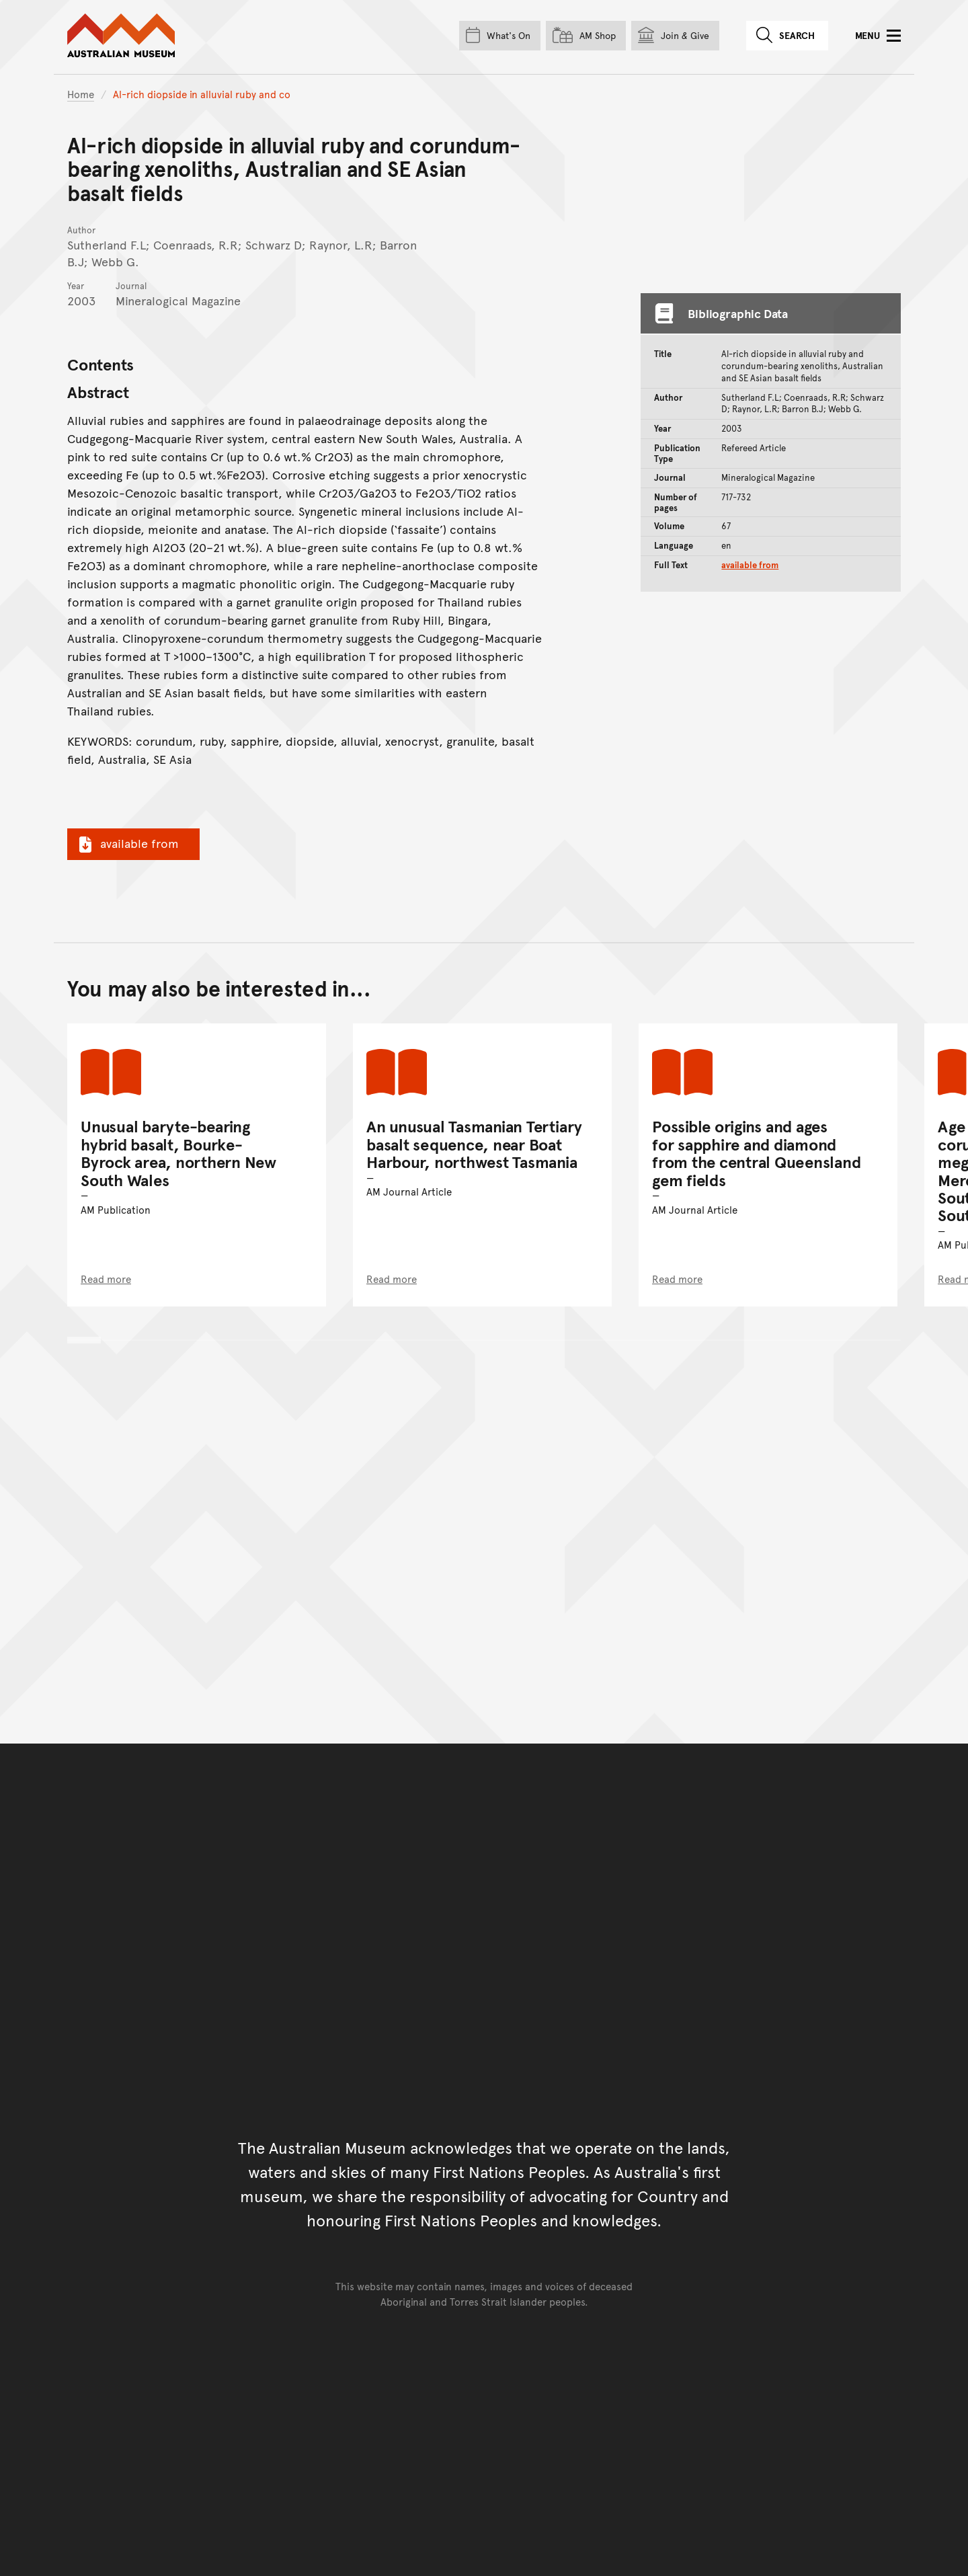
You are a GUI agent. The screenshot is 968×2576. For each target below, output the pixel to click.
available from (127, 843)
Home (80, 94)
